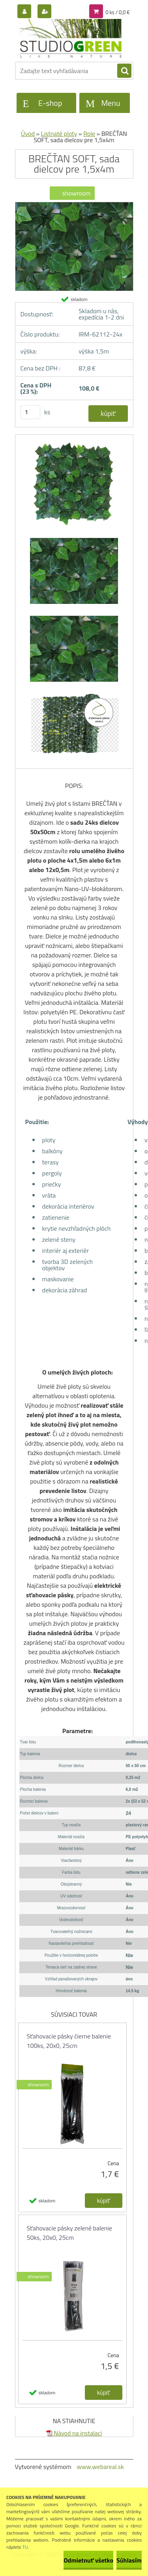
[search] (124, 71)
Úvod (28, 133)
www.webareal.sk (100, 2466)
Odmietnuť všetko (88, 2560)
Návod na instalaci (74, 2433)
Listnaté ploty (59, 133)
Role (89, 133)
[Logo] (69, 38)
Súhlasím (129, 2560)
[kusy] (30, 412)
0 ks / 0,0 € (117, 12)
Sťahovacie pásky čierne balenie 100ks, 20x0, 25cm (69, 2040)
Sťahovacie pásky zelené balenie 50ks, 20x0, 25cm (69, 2232)
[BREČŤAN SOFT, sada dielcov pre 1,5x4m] (74, 205)
